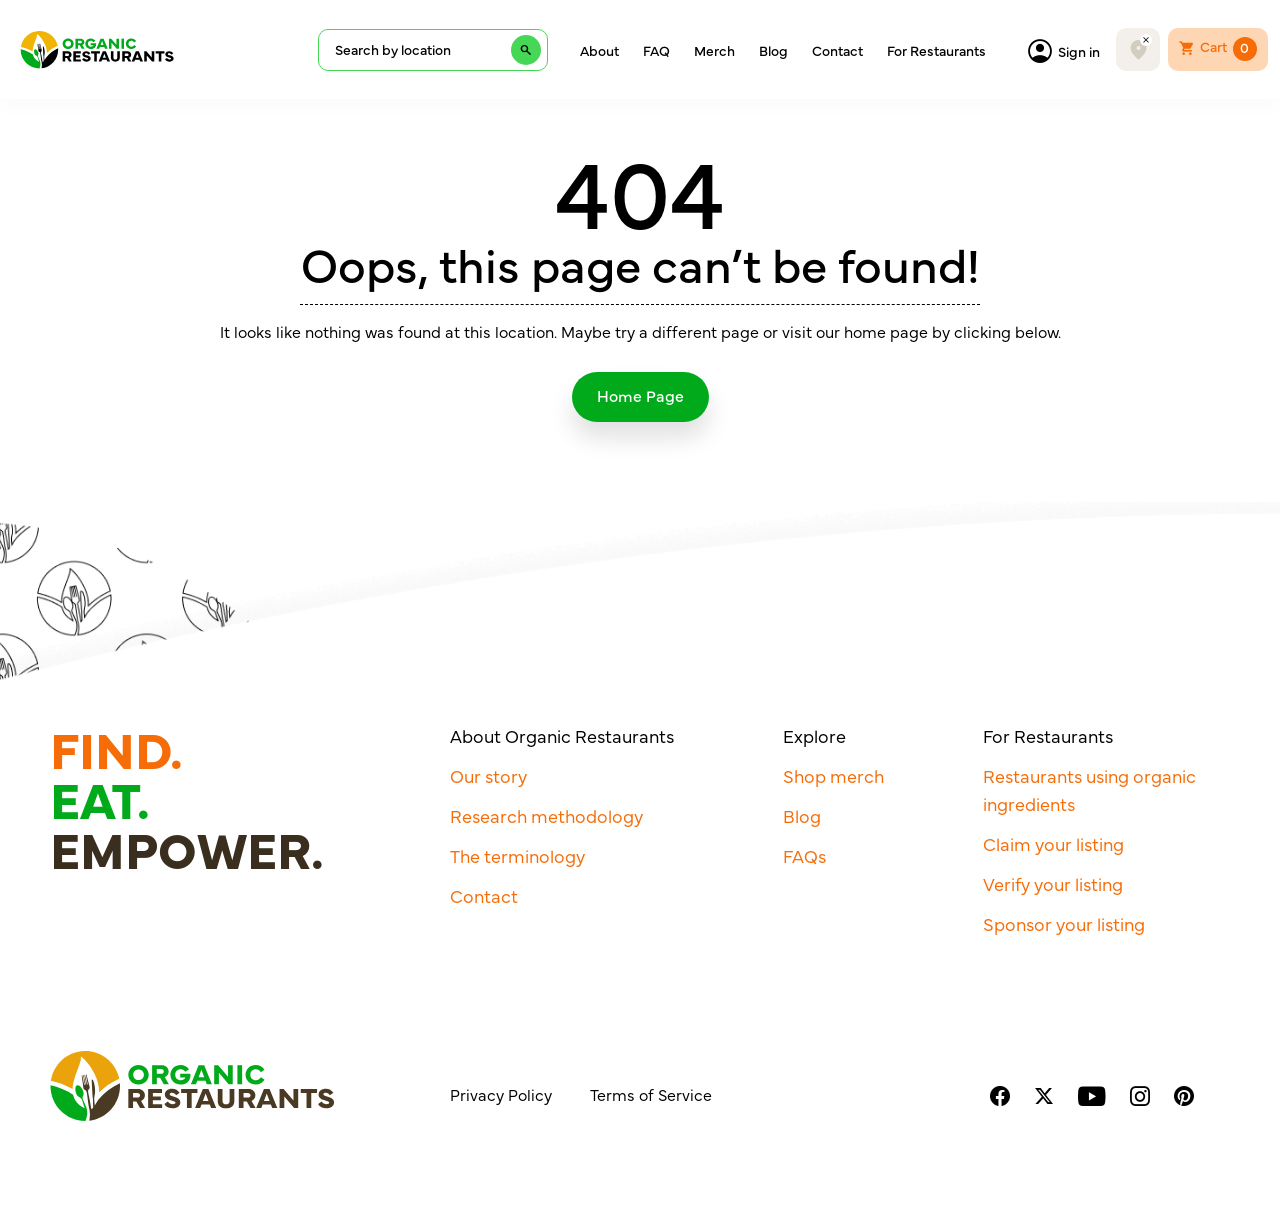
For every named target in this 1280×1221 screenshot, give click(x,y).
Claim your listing (1053, 843)
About (599, 50)
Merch (714, 50)
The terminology (517, 855)
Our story (488, 775)
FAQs (804, 855)
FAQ (656, 50)
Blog (773, 50)
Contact (837, 50)
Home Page (640, 395)
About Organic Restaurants (562, 735)
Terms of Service (651, 1094)
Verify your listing (1053, 883)
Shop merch (833, 775)
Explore (814, 735)
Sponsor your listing (1064, 923)
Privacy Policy (501, 1094)
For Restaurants (936, 50)
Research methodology (546, 815)
